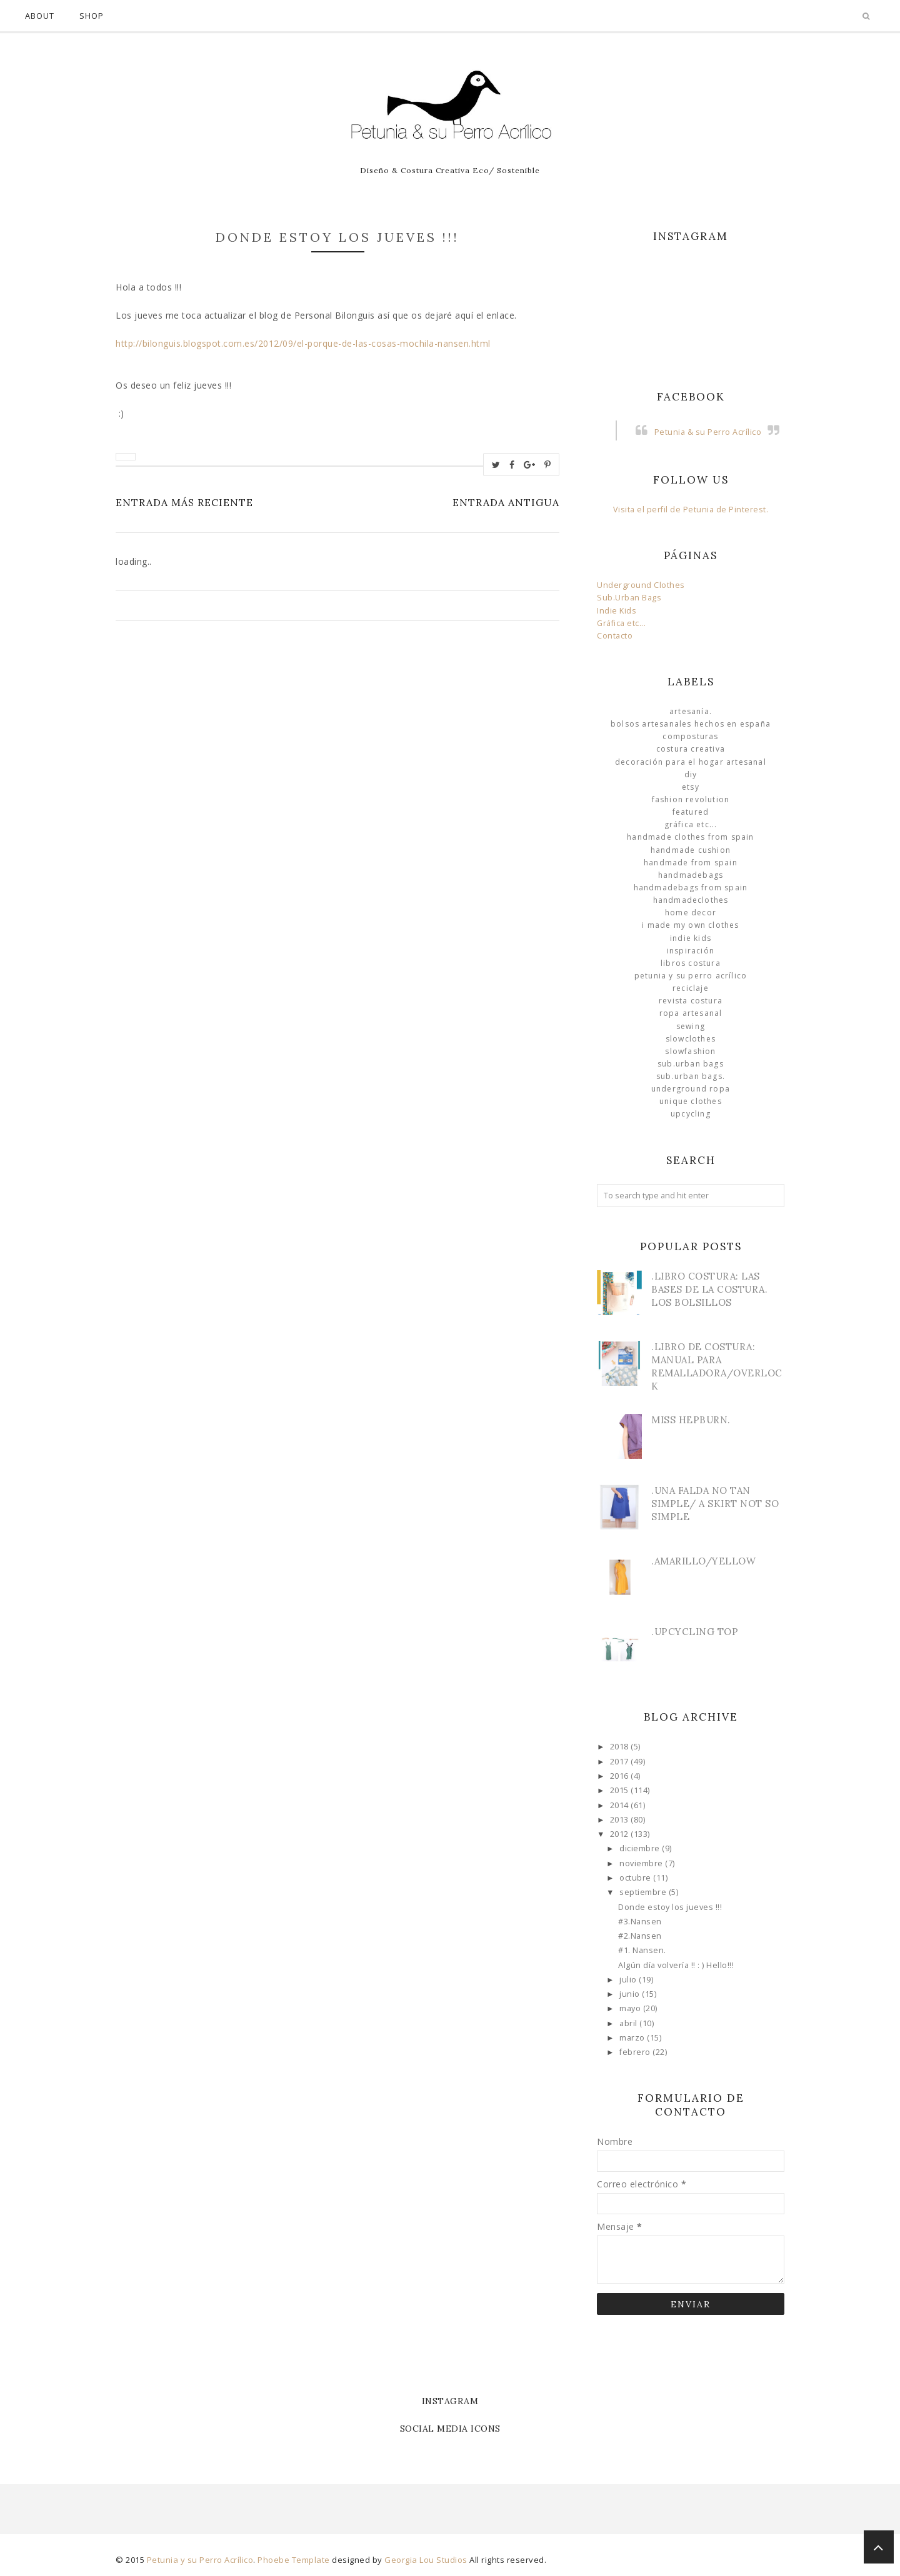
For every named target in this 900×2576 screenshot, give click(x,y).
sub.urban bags (691, 1063)
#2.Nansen (640, 1936)
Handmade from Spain (691, 862)
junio (630, 1994)
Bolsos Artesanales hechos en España (691, 724)
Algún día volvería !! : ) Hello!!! (676, 1965)
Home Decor (690, 912)
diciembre (640, 1848)
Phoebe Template (294, 2559)
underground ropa (690, 1088)
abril (629, 2023)
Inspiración (690, 950)
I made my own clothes (690, 925)
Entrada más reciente (184, 502)
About (39, 15)
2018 (620, 1746)
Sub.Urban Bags (629, 597)
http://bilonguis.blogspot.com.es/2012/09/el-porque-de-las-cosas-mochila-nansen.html (303, 343)
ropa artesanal (690, 1013)
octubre (636, 1877)
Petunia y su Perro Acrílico (690, 975)
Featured (690, 812)
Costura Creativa (690, 748)
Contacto (614, 635)
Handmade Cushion (691, 850)
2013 (620, 1819)
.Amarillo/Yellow (703, 1561)
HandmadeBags (690, 875)
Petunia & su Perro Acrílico (708, 432)
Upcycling (691, 1113)
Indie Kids (616, 610)
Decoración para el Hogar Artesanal (690, 762)
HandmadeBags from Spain (691, 887)
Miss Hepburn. (691, 1420)
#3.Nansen (640, 1921)
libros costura (691, 963)
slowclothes (691, 1038)
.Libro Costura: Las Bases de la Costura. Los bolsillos (709, 1289)
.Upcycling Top (694, 1632)
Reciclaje (690, 988)
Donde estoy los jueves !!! (670, 1907)
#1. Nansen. (642, 1950)
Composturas (690, 736)
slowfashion (690, 1051)
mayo (631, 2008)
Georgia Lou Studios (426, 2559)
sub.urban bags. (690, 1076)
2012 (620, 1834)
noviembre (642, 1863)
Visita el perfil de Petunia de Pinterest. (691, 509)
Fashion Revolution (691, 799)
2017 (620, 1761)
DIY (691, 774)
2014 (620, 1805)
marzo (633, 2037)
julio (629, 1979)
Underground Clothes (641, 585)
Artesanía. (690, 711)
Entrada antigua (505, 502)
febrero (635, 2052)
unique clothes (690, 1101)
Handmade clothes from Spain (690, 837)
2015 (620, 1790)
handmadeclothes (691, 900)
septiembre (644, 1892)
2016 (620, 1776)
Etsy (690, 787)
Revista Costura (690, 1000)
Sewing (690, 1026)
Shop (91, 15)
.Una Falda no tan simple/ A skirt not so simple (715, 1503)
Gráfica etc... (621, 623)
